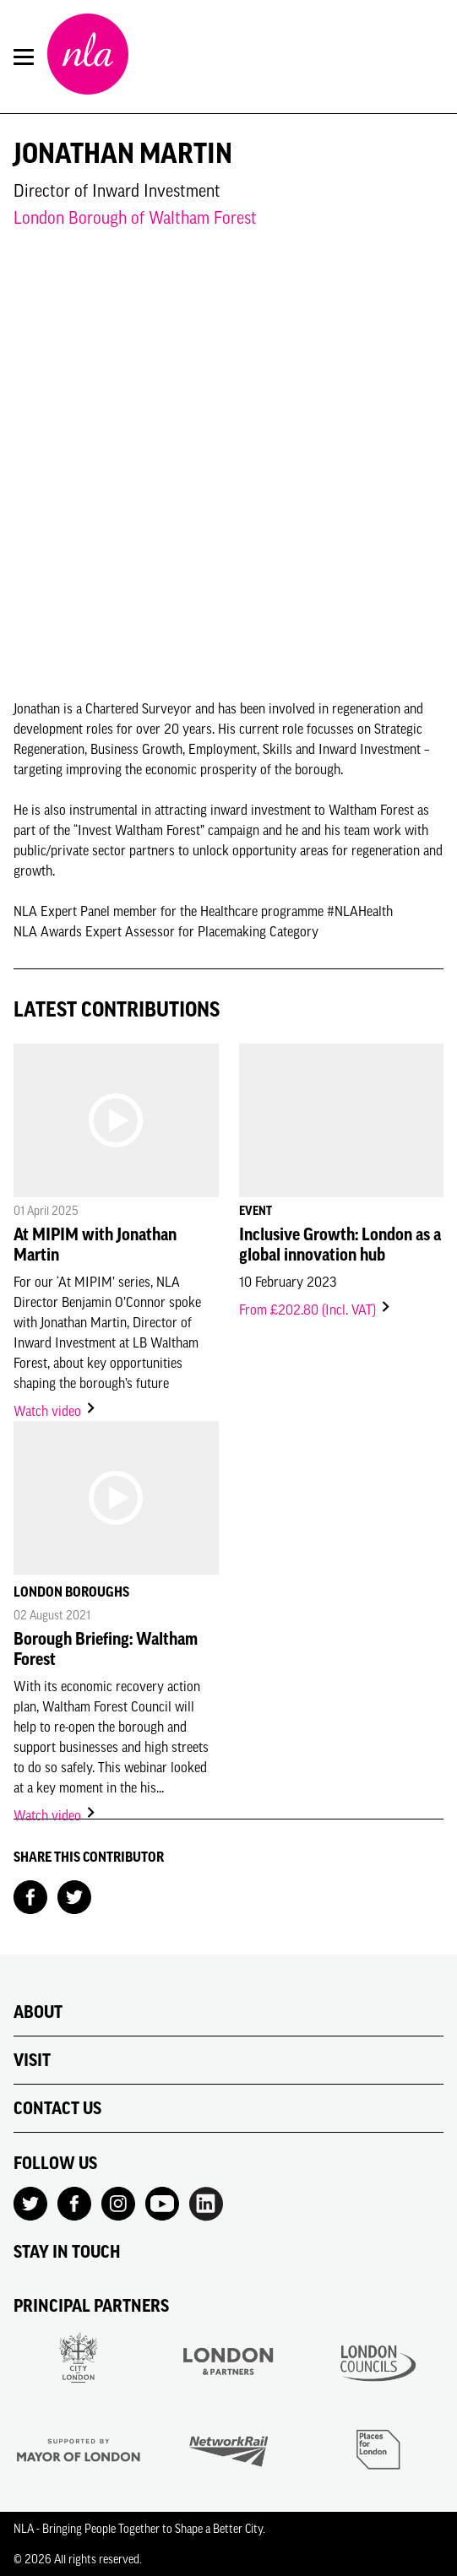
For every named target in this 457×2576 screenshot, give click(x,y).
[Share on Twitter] (74, 1895)
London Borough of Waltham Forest (135, 217)
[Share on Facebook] (30, 1895)
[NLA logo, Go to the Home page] (87, 57)
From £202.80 (315, 1309)
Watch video (55, 1410)
